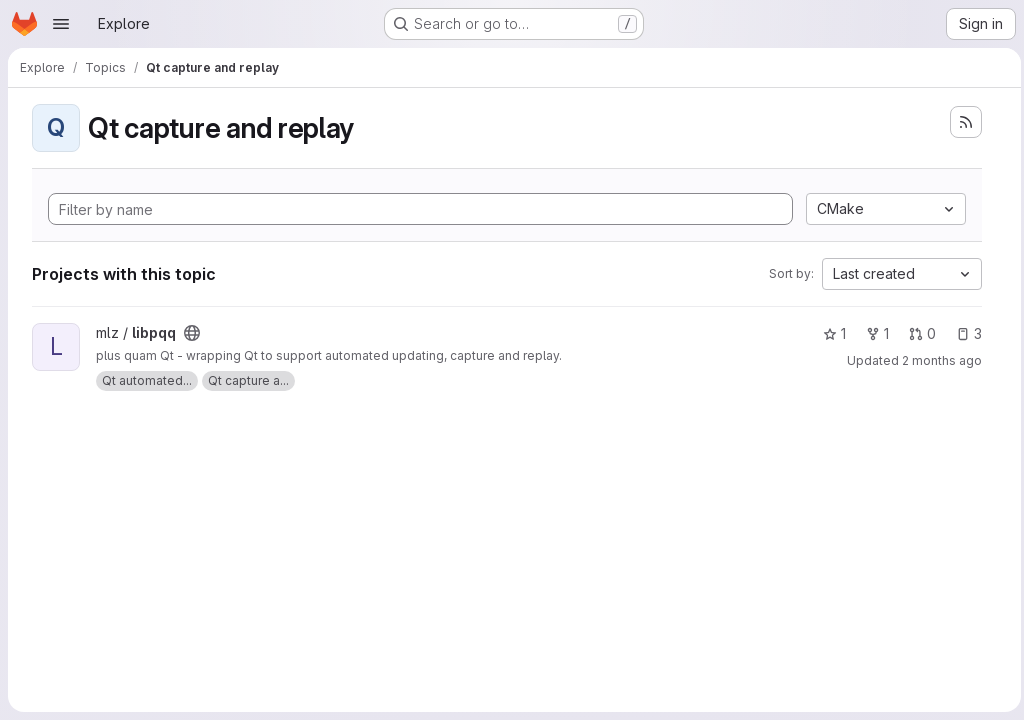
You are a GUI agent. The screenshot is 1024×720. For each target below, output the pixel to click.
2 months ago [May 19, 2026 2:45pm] (937, 360)
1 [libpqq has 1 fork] (872, 333)
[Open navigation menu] (61, 24)
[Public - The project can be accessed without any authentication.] (192, 333)
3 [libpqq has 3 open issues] (964, 333)
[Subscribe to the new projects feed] (961, 122)
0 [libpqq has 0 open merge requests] (917, 333)
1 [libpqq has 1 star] (829, 333)
